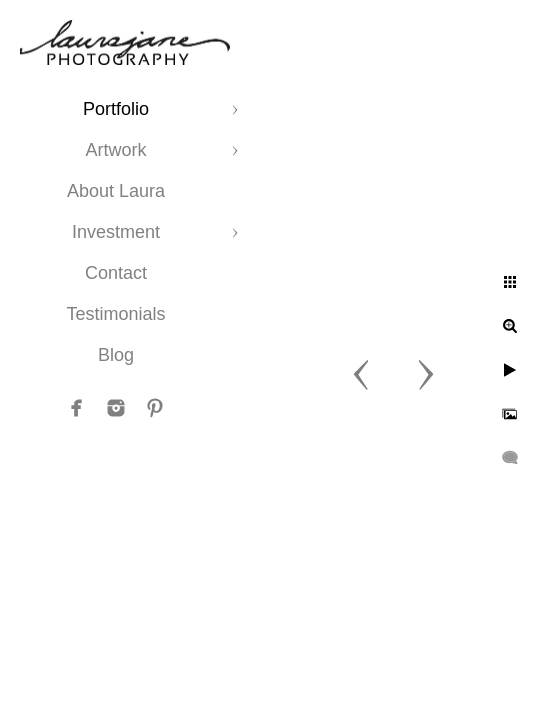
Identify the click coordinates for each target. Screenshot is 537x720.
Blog (116, 355)
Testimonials (115, 314)
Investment (116, 232)
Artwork (115, 150)
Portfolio (116, 109)
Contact (116, 273)
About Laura (116, 191)
